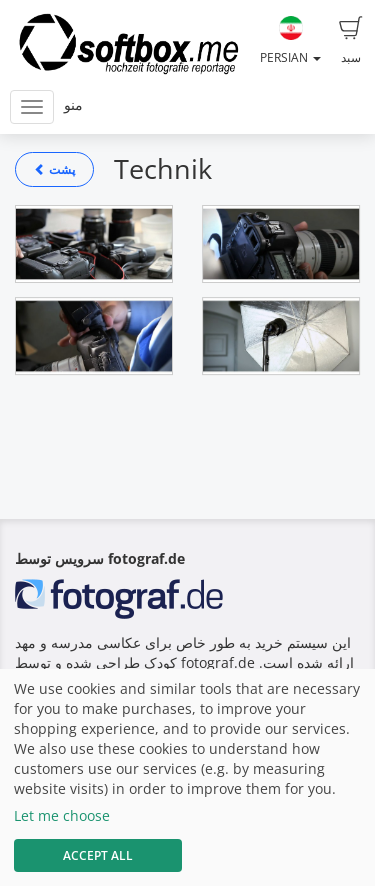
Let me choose (62, 815)
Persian (290, 41)
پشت (54, 169)
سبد (351, 41)
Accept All (98, 855)
